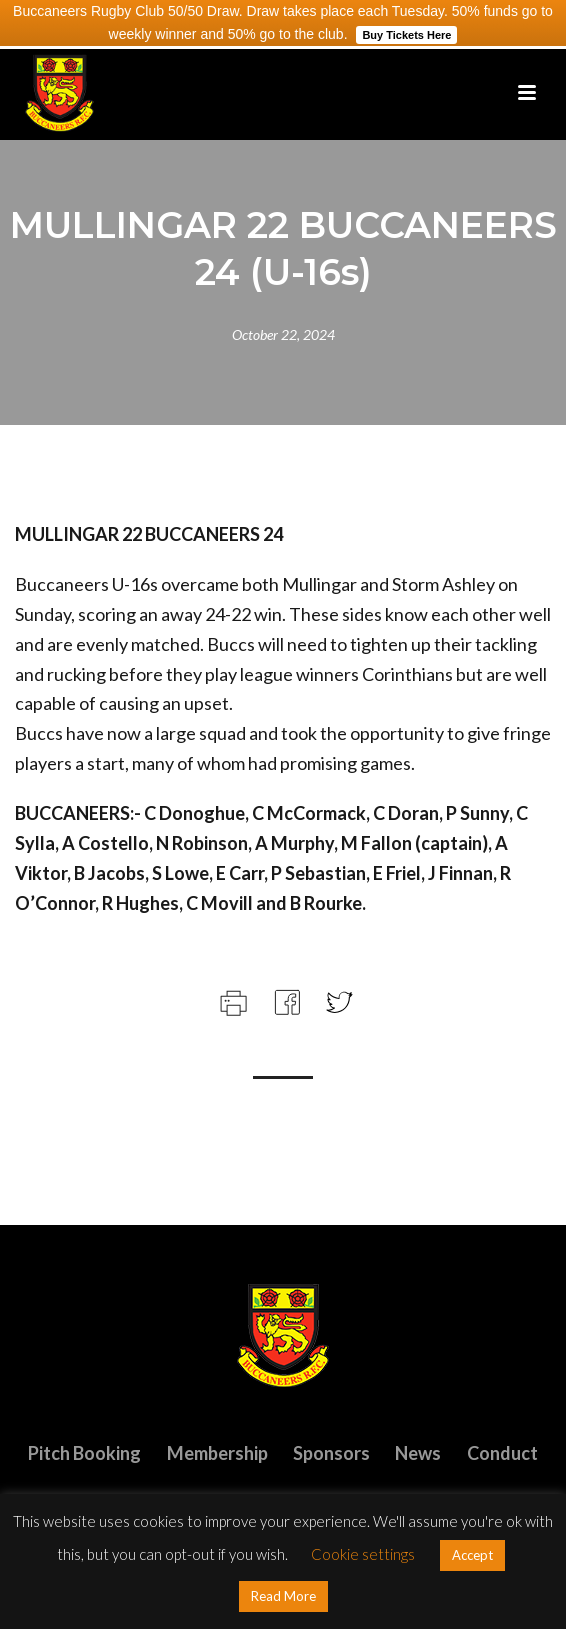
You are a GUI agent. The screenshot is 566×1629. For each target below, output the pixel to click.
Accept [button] (472, 1555)
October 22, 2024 (283, 334)
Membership (217, 1453)
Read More (283, 1596)
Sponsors (331, 1453)
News (418, 1453)
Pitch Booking (84, 1453)
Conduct (502, 1453)
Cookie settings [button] (363, 1554)
